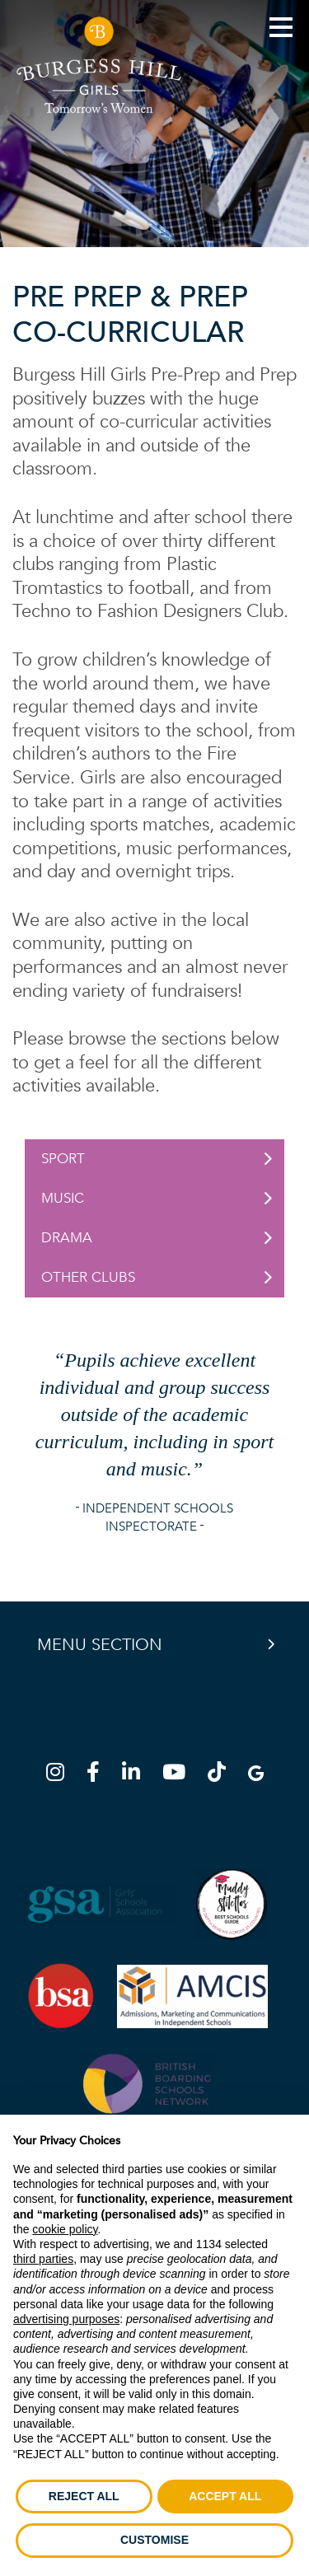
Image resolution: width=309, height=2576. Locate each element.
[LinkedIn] (136, 1774)
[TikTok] (222, 1774)
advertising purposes (66, 2319)
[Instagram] (60, 1774)
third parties (43, 2258)
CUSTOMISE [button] (154, 2539)
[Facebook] (98, 1774)
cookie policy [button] (64, 2229)
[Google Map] (256, 1774)
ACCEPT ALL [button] (225, 2496)
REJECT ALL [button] (84, 2496)
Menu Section (99, 1645)
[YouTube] (178, 1774)
